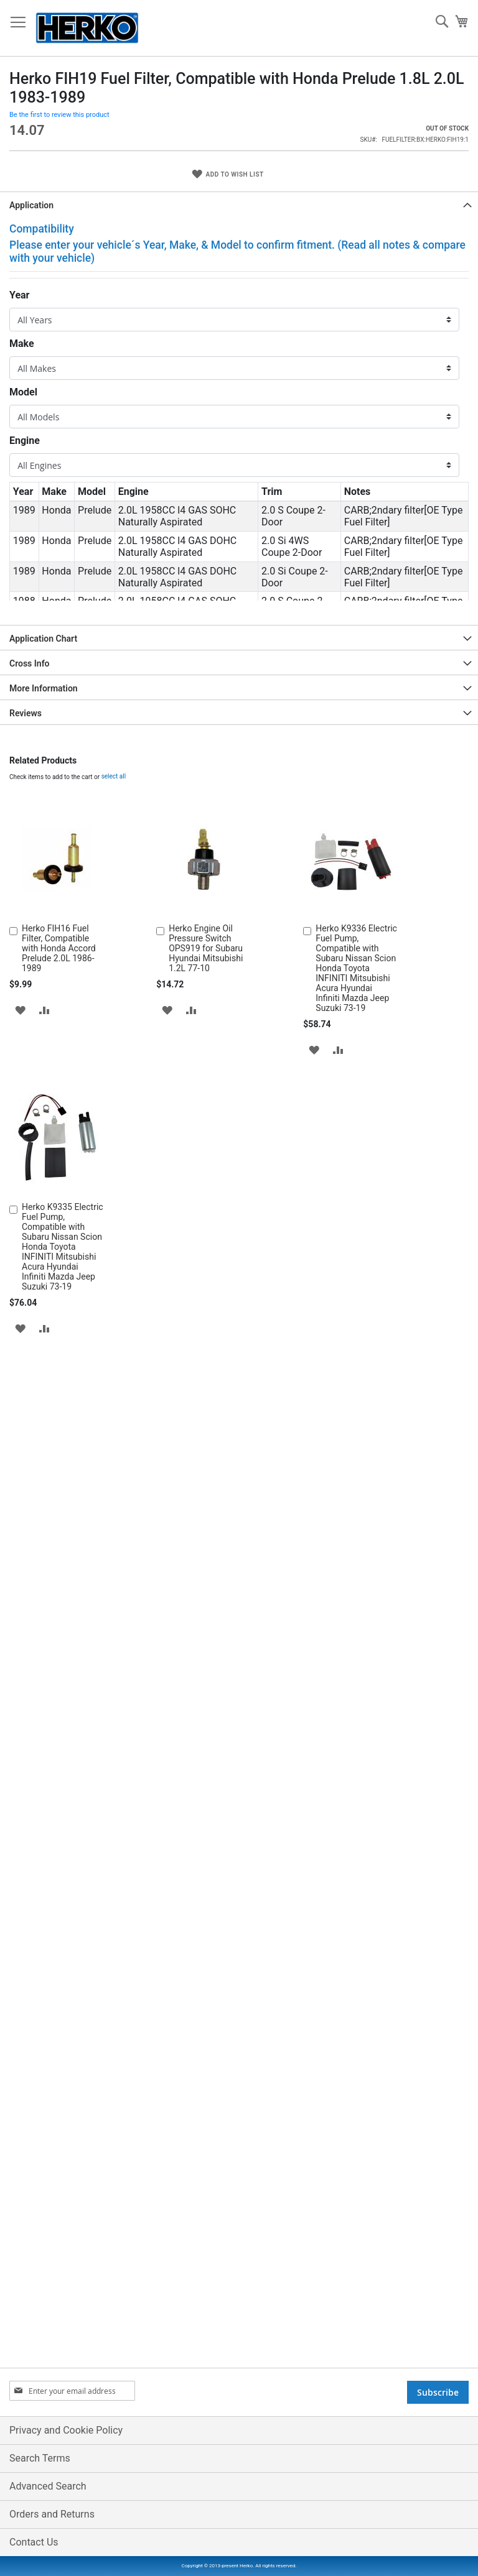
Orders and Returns (52, 2514)
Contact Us (34, 2542)
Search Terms (39, 2458)
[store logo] (87, 28)
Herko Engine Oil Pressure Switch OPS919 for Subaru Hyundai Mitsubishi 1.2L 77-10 (206, 1383)
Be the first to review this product (59, 549)
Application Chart (43, 1073)
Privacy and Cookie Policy (66, 2430)
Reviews (25, 1148)
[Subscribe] (438, 2392)
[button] (20, 1444)
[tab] (239, 638)
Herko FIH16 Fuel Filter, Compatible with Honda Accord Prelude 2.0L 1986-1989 (59, 1383)
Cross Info (29, 1098)
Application (31, 640)
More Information (43, 1123)
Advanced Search (48, 2486)
